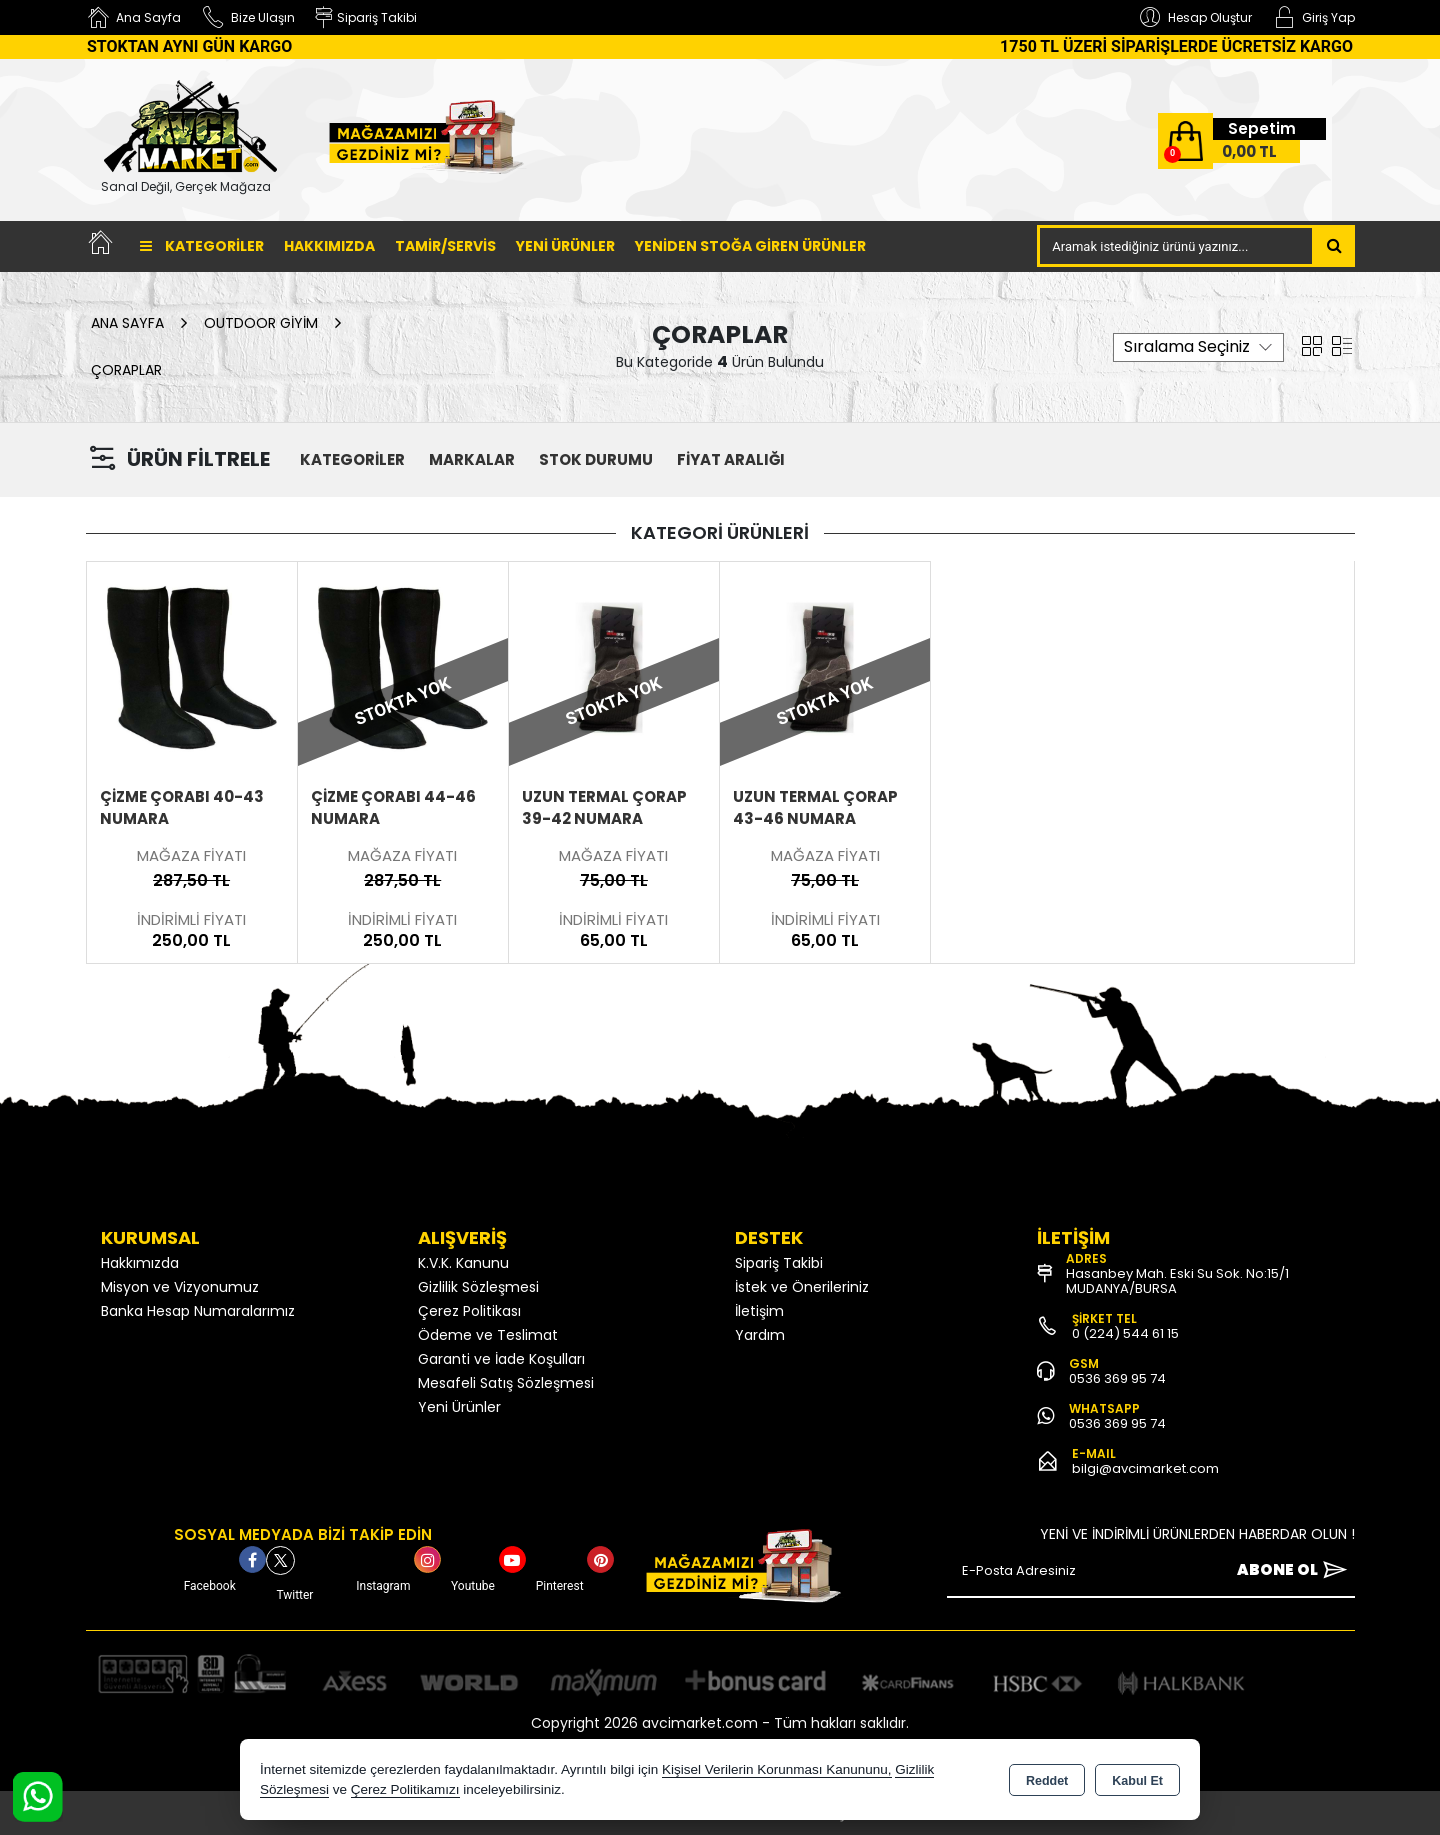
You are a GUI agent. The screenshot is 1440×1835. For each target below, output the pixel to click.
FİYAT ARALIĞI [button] (731, 459)
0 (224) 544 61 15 (1125, 1333)
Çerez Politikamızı (405, 1789)
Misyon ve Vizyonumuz (180, 1287)
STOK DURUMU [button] (596, 459)
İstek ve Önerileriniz (802, 1287)
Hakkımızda (329, 246)
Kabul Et (1137, 1781)
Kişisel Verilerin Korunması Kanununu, (777, 1769)
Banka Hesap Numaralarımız (198, 1311)
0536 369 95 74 (1117, 1378)
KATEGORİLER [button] (352, 459)
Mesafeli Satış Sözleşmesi (506, 1383)
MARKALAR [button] (472, 459)
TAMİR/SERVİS (445, 246)
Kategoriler (202, 246)
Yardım (760, 1335)
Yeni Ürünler (459, 1407)
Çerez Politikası (469, 1311)
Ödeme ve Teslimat (488, 1335)
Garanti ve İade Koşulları (501, 1359)
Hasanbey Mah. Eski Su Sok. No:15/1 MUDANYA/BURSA (1177, 1281)
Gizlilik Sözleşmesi (478, 1287)
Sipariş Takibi (779, 1263)
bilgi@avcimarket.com (1145, 1468)
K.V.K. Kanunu (463, 1263)
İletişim (759, 1311)
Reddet (1047, 1781)
